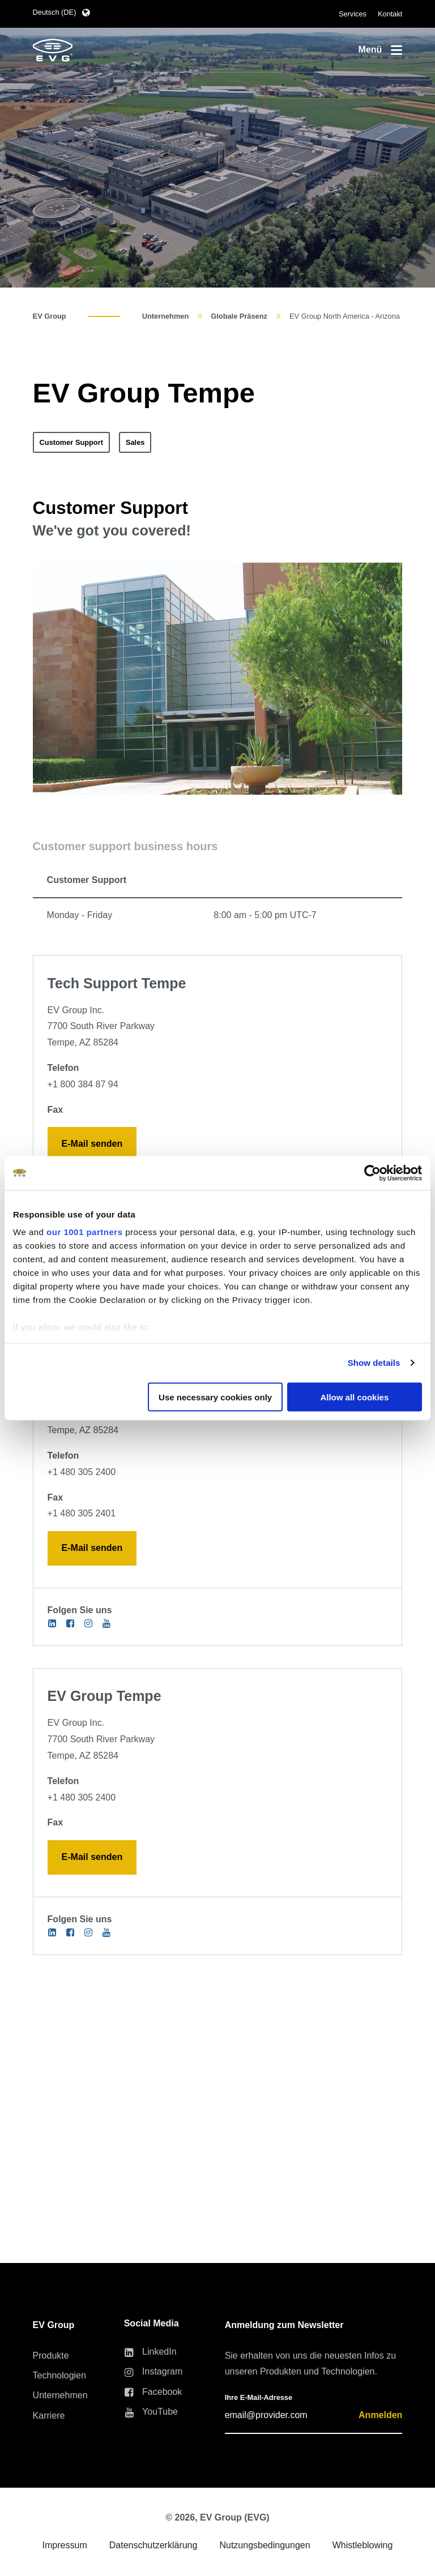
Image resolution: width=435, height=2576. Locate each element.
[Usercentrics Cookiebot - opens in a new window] (372, 1172)
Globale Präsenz (239, 316)
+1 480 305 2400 (82, 1472)
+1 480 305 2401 (82, 1513)
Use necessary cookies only (215, 1396)
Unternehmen (165, 316)
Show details (374, 1363)
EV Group (49, 316)
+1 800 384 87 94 (83, 1084)
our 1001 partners (84, 1232)
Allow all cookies (354, 1396)
